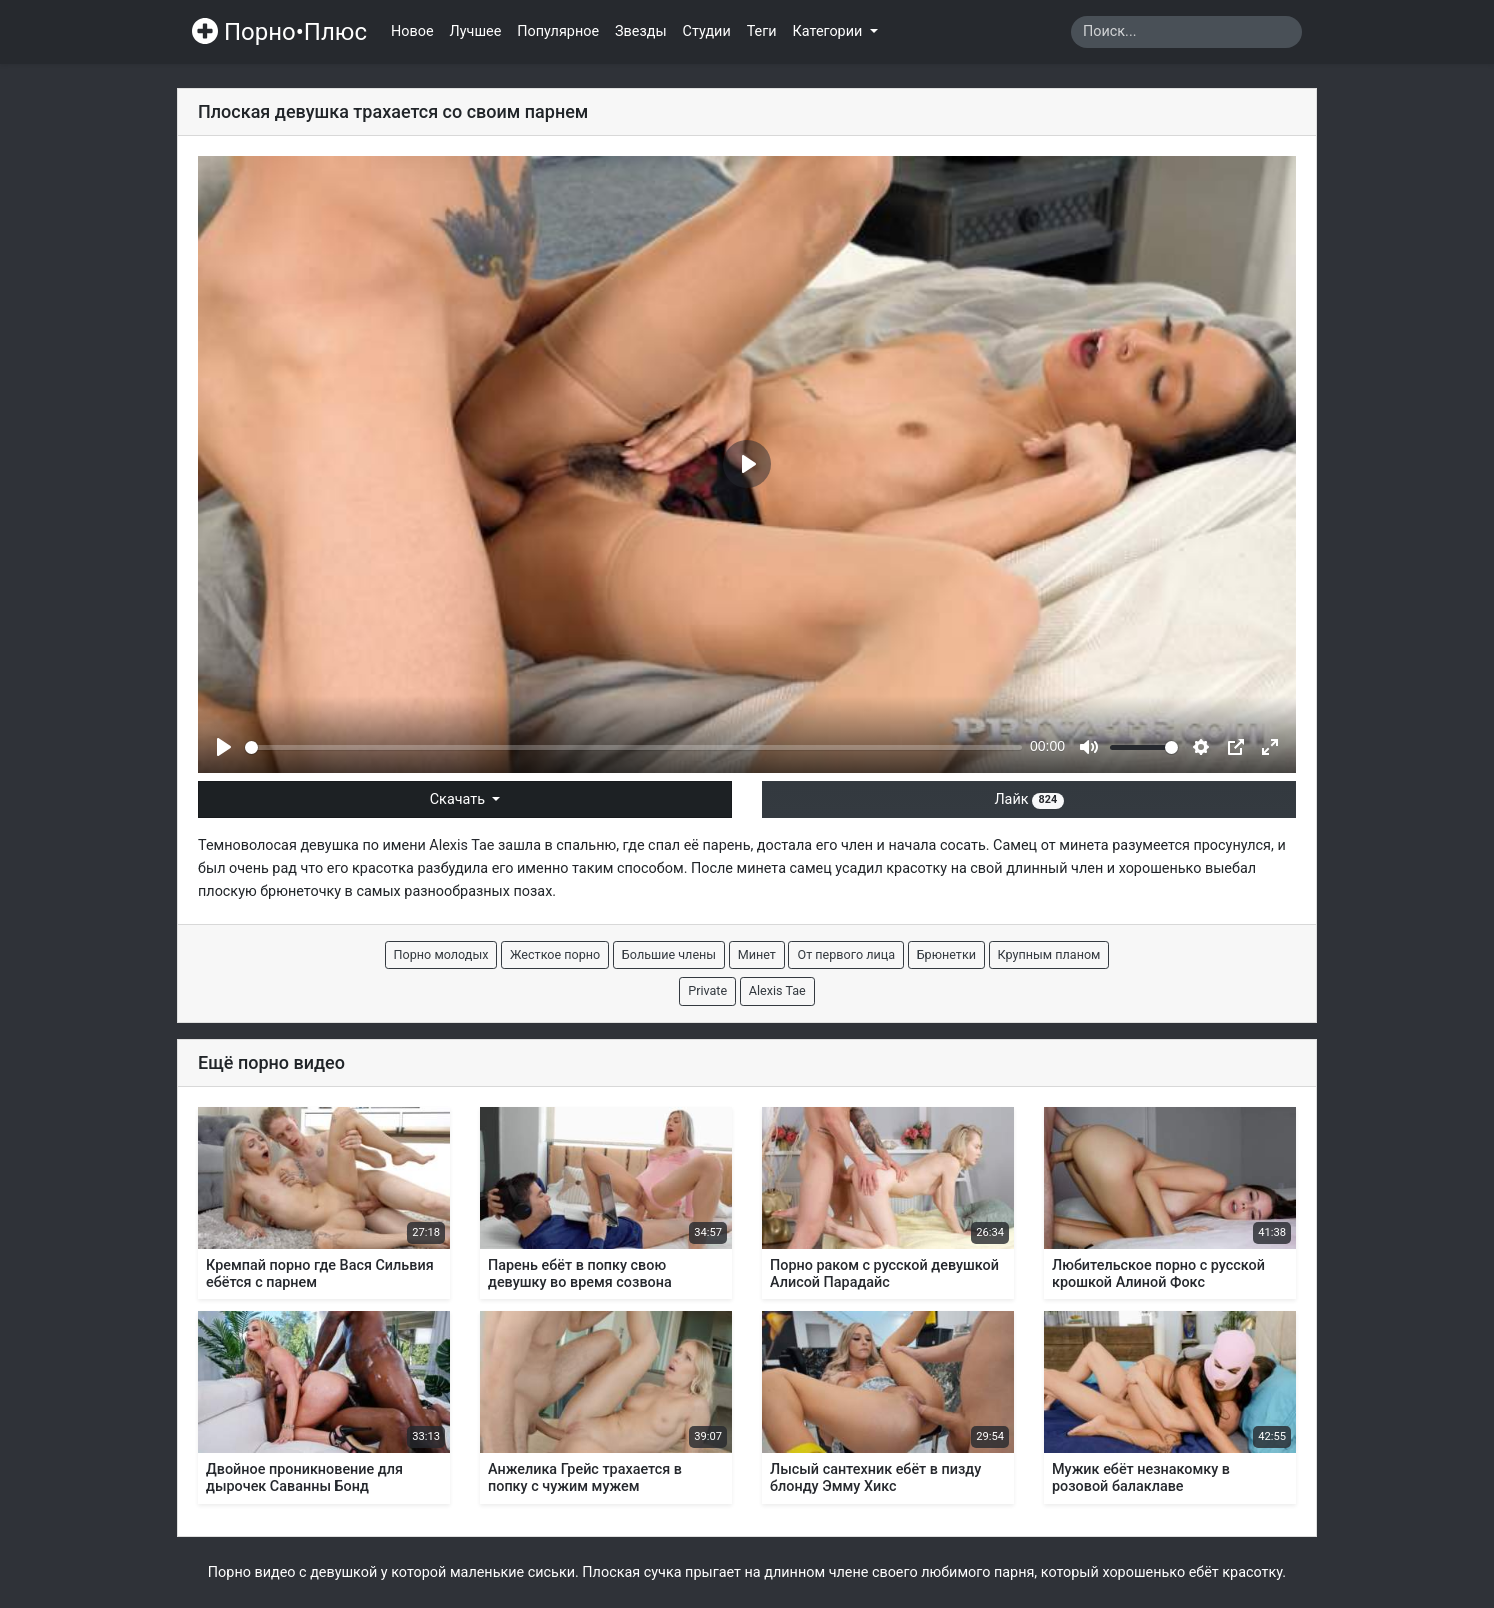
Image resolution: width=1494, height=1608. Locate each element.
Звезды (641, 31)
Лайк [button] (1028, 799)
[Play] (224, 747)
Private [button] (707, 990)
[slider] (633, 747)
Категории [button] (829, 31)
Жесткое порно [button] (555, 954)
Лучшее (476, 31)
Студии (707, 31)
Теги (762, 31)
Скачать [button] (459, 799)
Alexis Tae (461, 845)
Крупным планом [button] (1049, 954)
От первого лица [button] (846, 954)
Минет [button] (757, 954)
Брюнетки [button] (946, 954)
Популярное (558, 31)
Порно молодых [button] (441, 954)
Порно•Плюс (279, 32)
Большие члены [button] (669, 954)
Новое (412, 31)
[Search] (1186, 32)
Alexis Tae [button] (777, 990)
